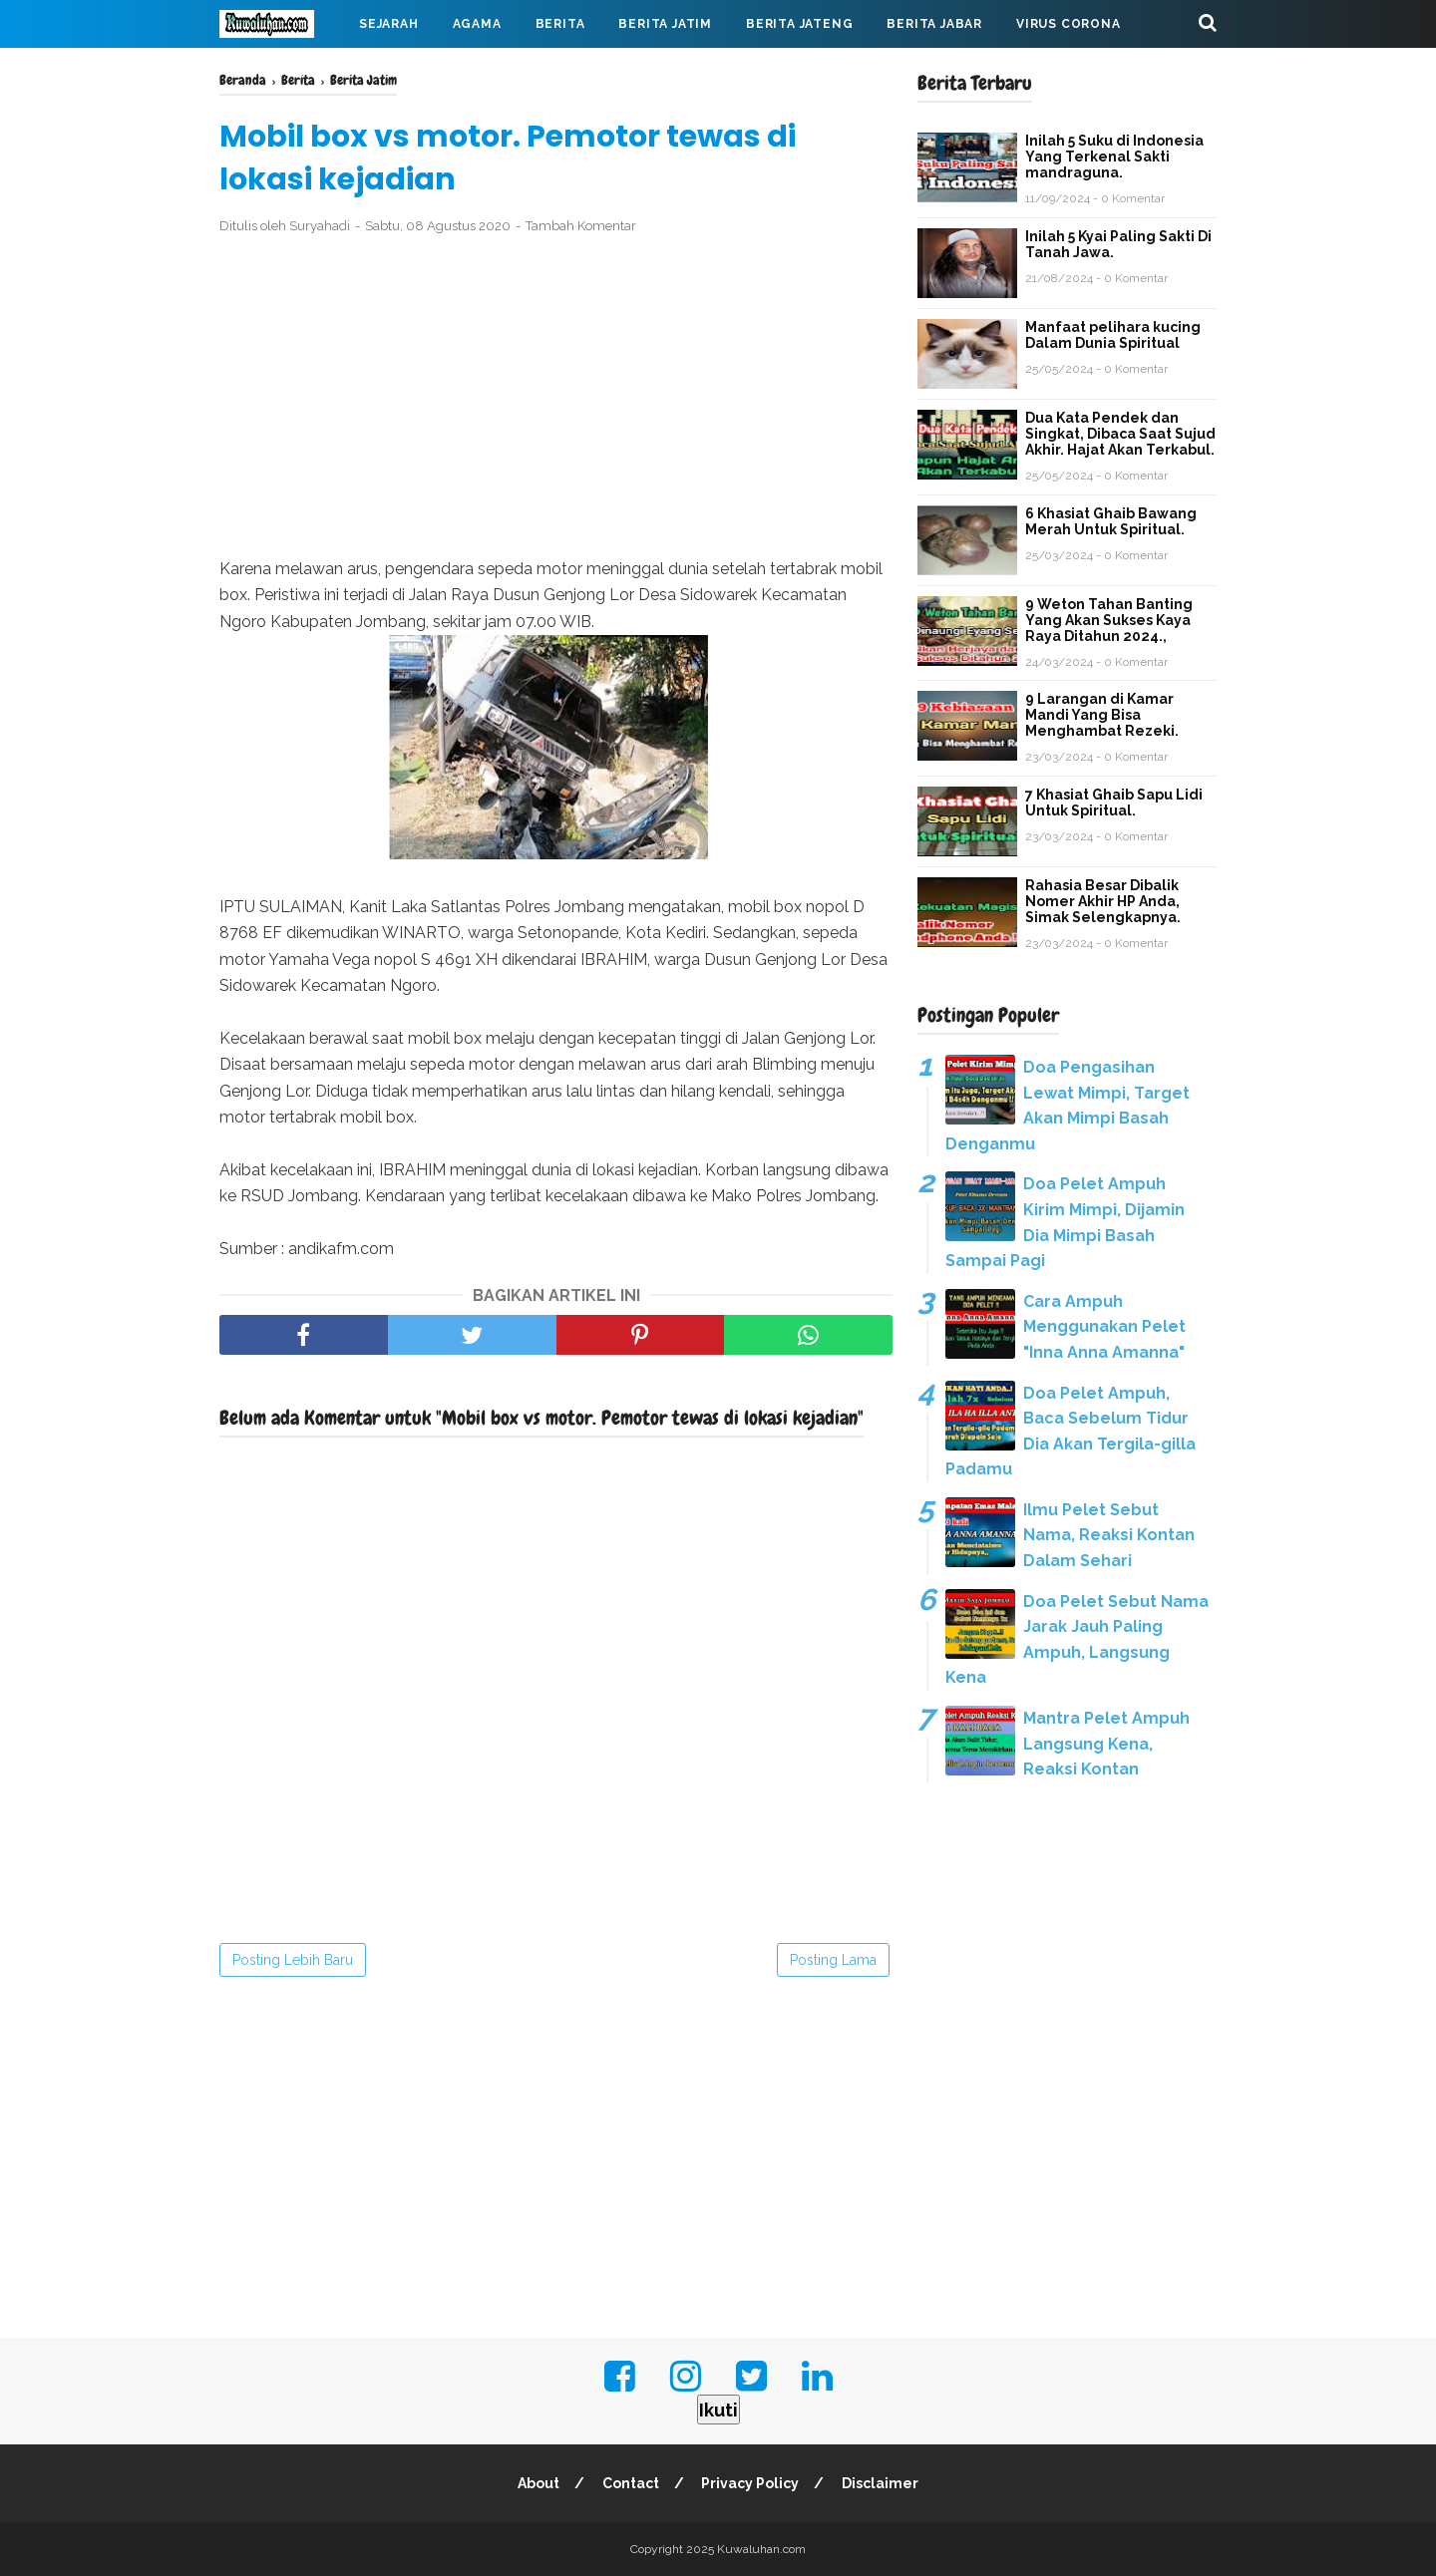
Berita (560, 24)
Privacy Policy (751, 2483)
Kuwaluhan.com (761, 2549)
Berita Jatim (665, 24)
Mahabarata (282, 72)
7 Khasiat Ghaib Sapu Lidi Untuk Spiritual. (1114, 802)
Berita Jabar (934, 24)
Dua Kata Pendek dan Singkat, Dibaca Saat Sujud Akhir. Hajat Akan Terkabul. (1120, 434)
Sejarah (389, 24)
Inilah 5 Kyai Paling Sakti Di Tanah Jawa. (1118, 244)
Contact (630, 2483)
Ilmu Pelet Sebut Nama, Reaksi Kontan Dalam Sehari (1109, 1535)
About (538, 2483)
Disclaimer (881, 2483)
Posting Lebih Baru (292, 1960)
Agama (477, 24)
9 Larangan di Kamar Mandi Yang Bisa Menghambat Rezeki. (1102, 715)
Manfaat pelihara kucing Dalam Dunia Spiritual (1113, 335)
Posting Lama (833, 1960)
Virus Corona (1068, 24)
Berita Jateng (799, 24)
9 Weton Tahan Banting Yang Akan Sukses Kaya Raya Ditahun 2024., (1109, 620)
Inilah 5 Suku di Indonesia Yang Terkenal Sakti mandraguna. (1114, 156)
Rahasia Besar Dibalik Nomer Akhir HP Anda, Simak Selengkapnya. (1103, 901)
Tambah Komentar (581, 225)
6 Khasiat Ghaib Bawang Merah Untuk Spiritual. (1111, 521)
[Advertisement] (556, 396)
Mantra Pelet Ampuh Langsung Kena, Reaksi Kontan (1106, 1743)
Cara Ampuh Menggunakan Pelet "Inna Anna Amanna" (1104, 1327)
